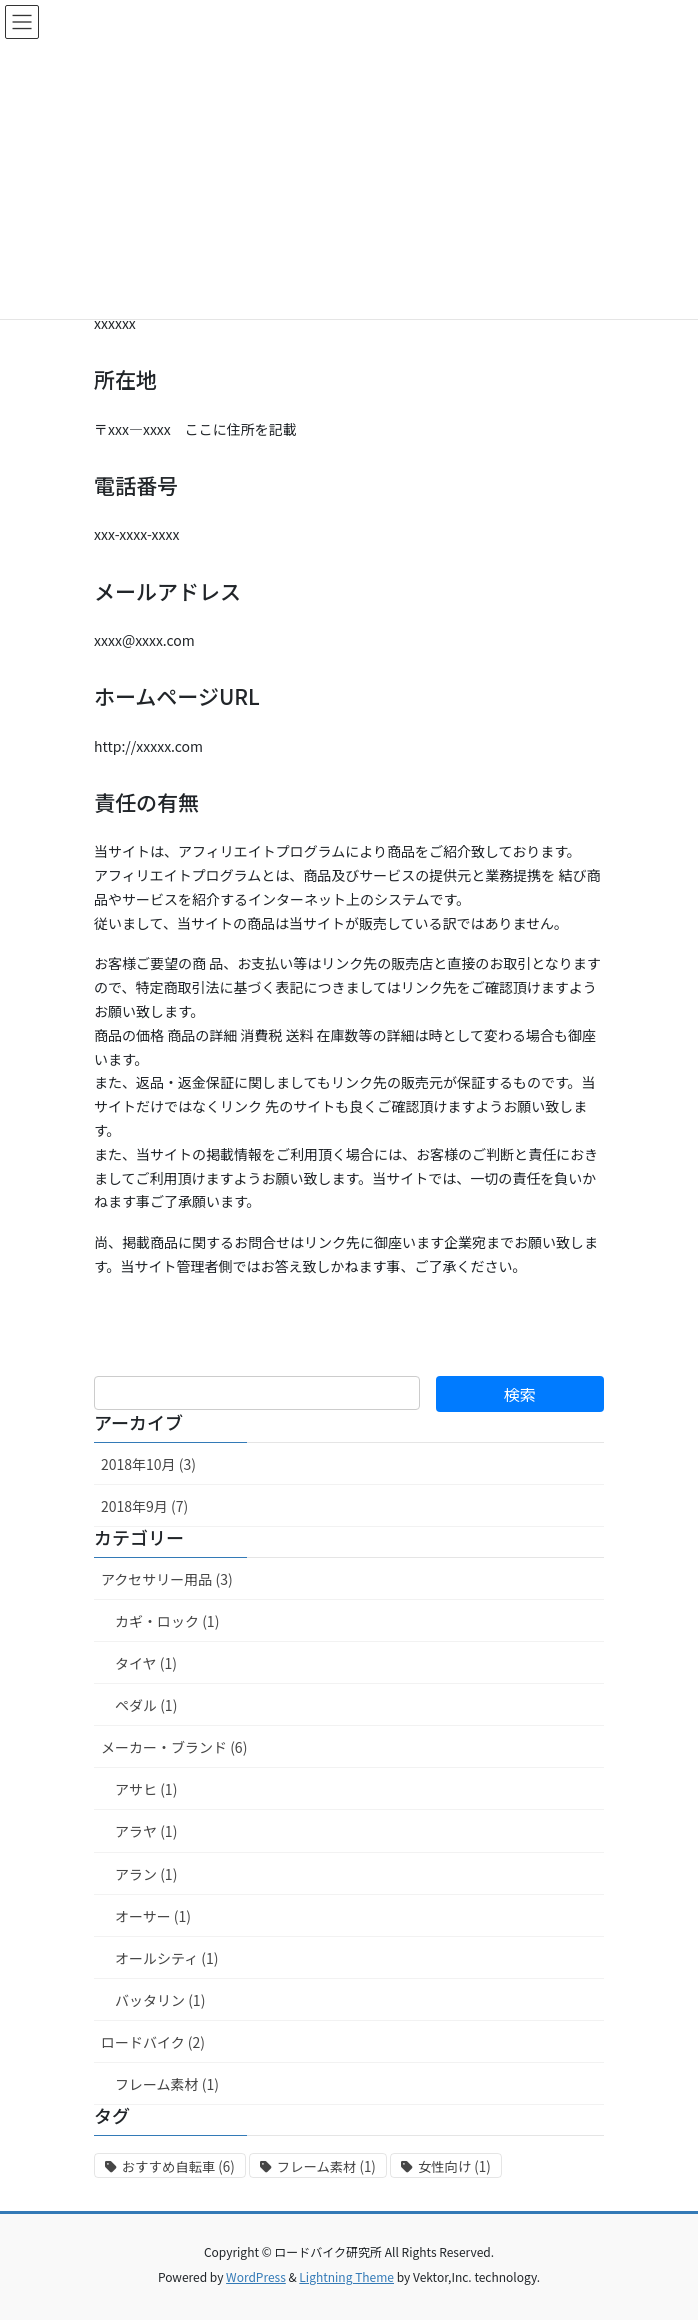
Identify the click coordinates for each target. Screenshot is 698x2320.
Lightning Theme (346, 2276)
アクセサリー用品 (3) (167, 1579)
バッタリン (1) (160, 2000)
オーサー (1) (153, 1916)
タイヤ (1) (146, 1663)
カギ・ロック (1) (167, 1621)
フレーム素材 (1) (167, 2084)
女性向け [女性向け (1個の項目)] (454, 2166)
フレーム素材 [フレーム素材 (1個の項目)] (326, 2166)
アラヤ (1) (146, 1831)
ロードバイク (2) (153, 2042)
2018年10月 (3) (148, 1464)
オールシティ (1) (167, 1958)
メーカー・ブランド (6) (174, 1747)
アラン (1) (146, 1874)
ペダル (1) (146, 1705)
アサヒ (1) (146, 1789)
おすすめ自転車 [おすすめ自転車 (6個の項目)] (178, 2166)
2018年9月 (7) (144, 1506)
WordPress (256, 2276)
